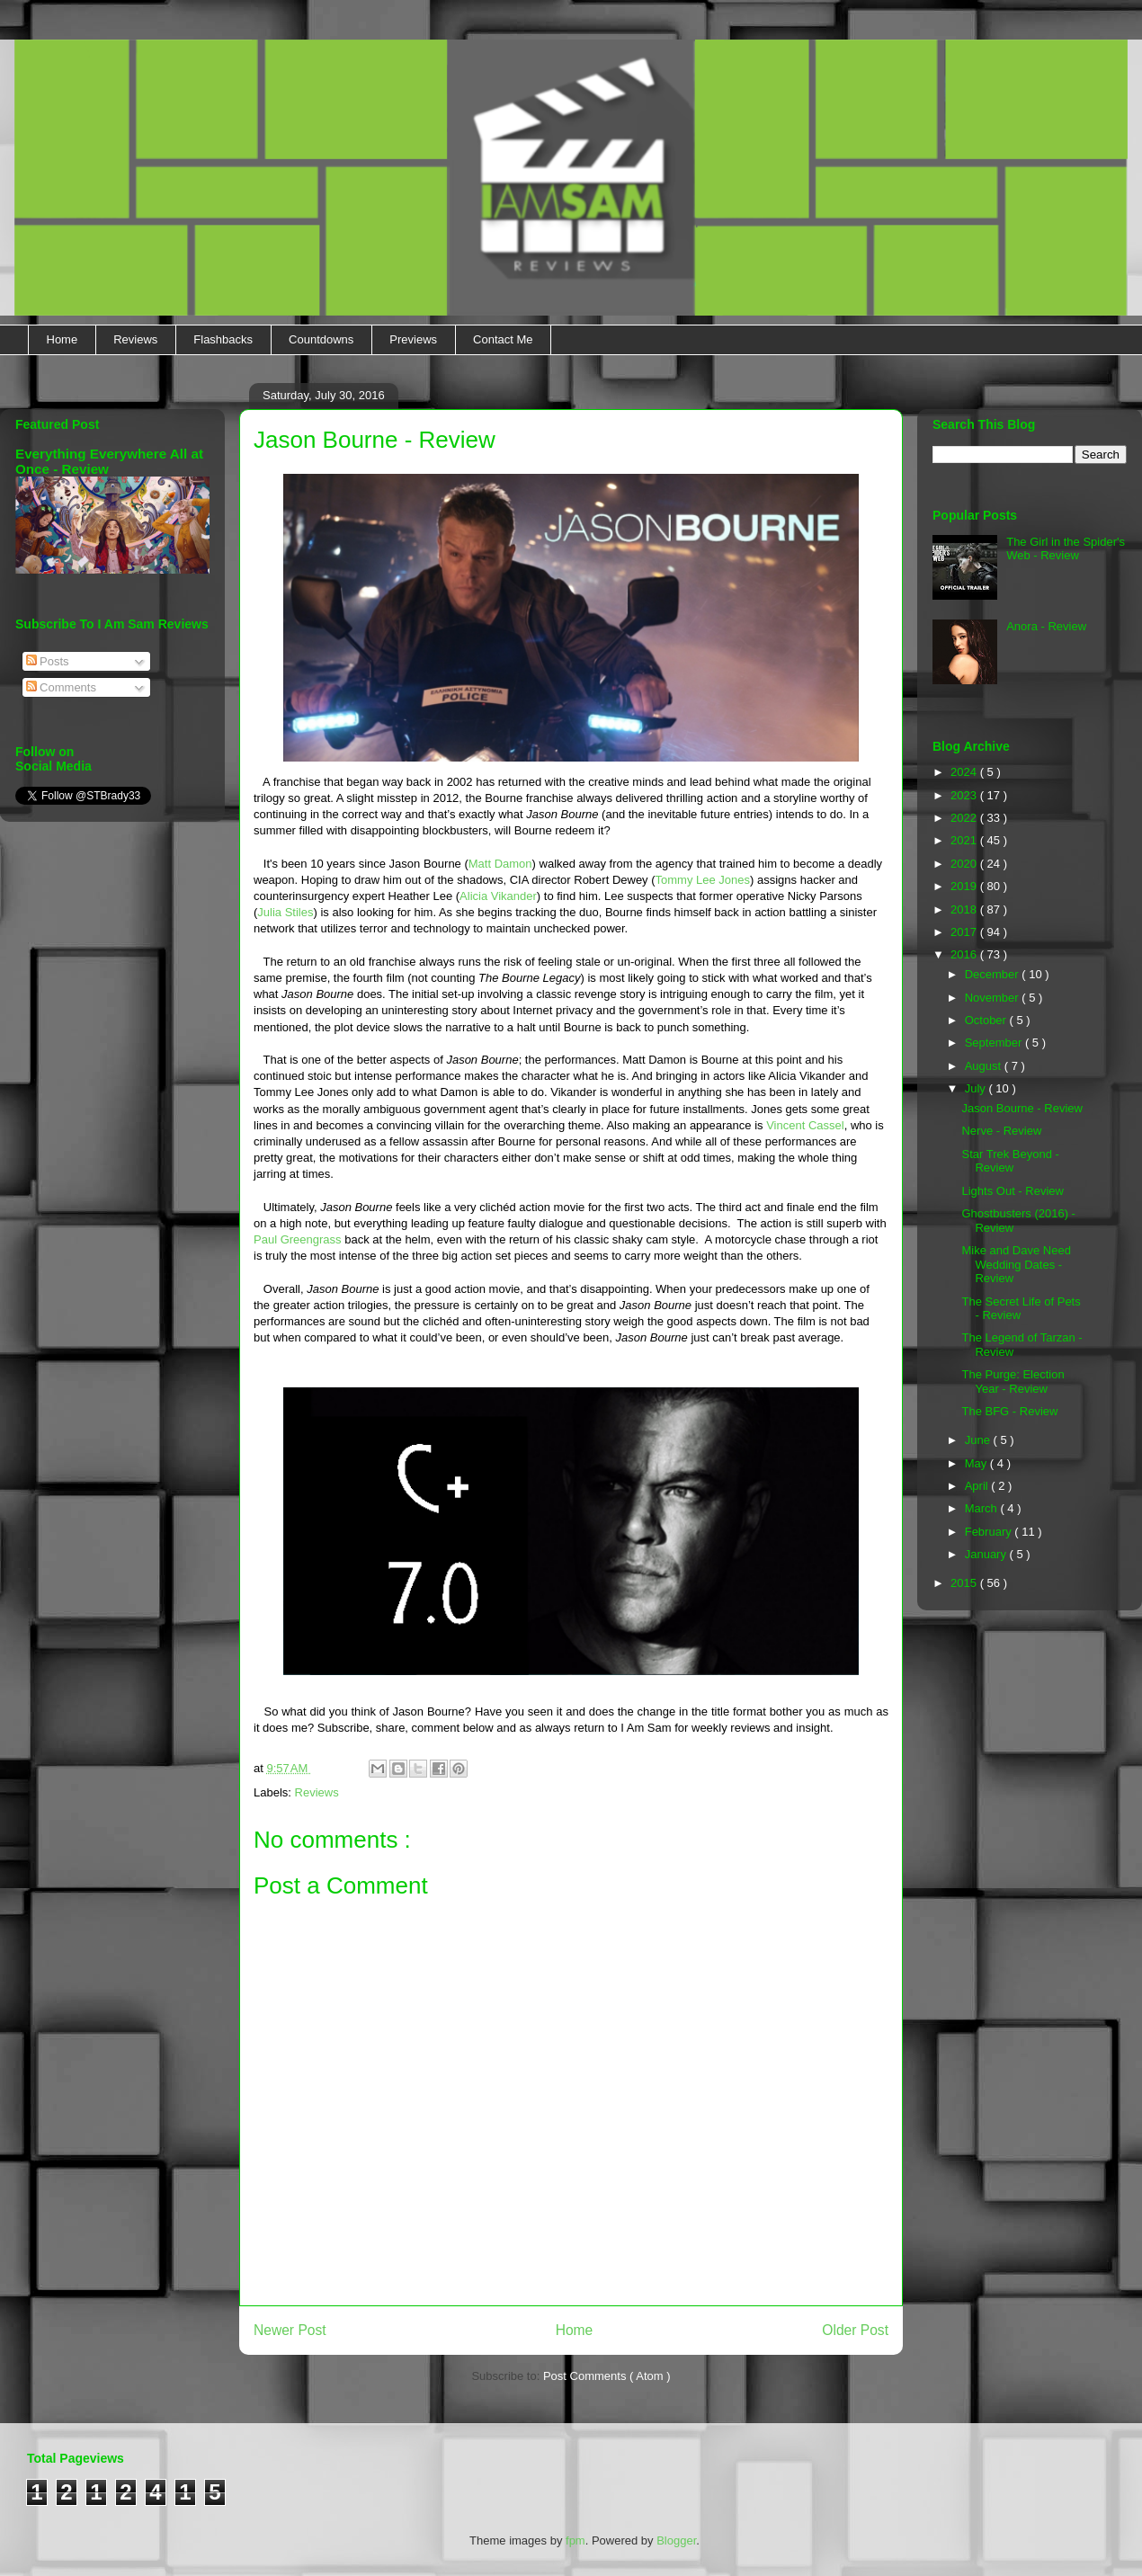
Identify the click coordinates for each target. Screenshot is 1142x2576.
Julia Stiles (285, 912)
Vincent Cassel (804, 1125)
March (983, 1508)
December (993, 974)
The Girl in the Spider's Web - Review (1065, 549)
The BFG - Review (1009, 1411)
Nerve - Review (1001, 1130)
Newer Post (290, 2330)
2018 (965, 909)
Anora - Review (1046, 626)
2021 (965, 840)
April (978, 1486)
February (990, 1531)
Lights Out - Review (1012, 1191)
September (995, 1042)
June (979, 1440)
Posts (47, 661)
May (977, 1463)
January (987, 1554)
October (987, 1020)
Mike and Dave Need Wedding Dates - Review (1015, 1264)
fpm (575, 2540)
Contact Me (502, 339)
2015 (965, 1583)
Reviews (135, 339)
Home (62, 339)
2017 (965, 932)
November (993, 997)
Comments (61, 687)
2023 (965, 795)
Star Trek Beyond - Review (1009, 1161)
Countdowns (321, 339)
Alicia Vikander (498, 896)
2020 (965, 863)
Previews (413, 339)
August (984, 1066)
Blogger (676, 2540)
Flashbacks (223, 339)
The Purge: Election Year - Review (1012, 1381)
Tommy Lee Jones (703, 880)
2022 (965, 817)
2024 (965, 772)
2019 (965, 886)
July (977, 1088)
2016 (965, 954)
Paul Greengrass (298, 1239)
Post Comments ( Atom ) (607, 2376)
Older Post (855, 2330)
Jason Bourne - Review (1021, 1108)
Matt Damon (500, 863)
